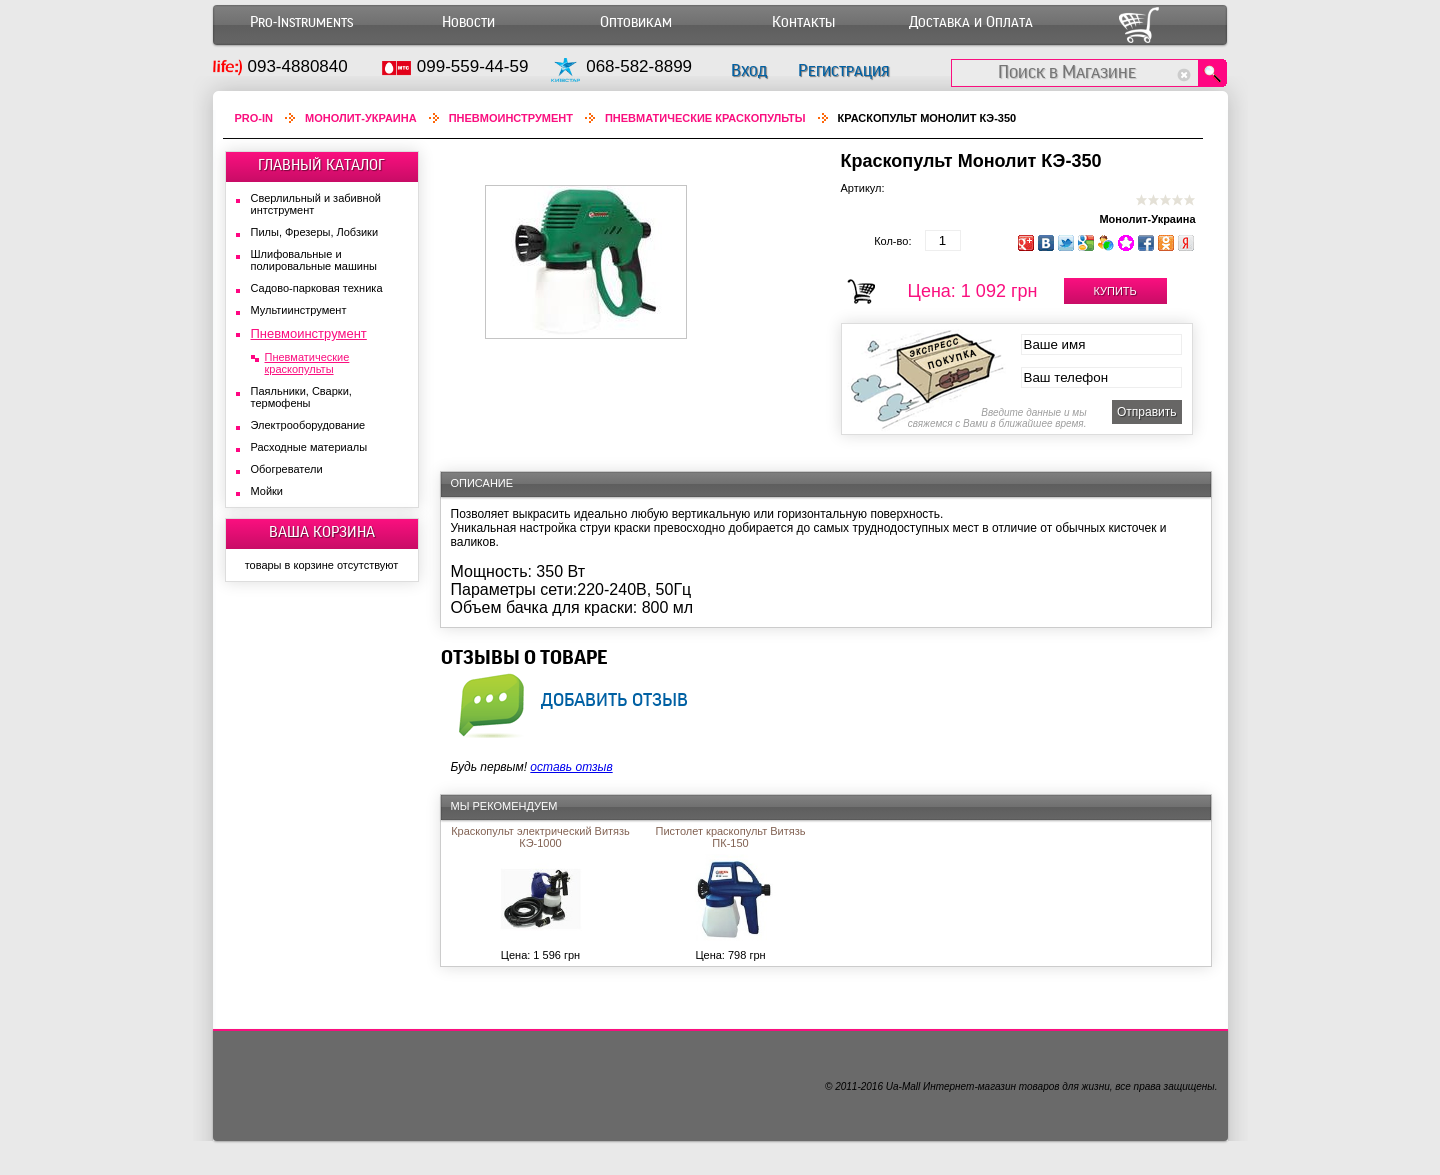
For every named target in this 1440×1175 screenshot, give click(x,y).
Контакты (803, 22)
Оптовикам (636, 22)
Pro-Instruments (301, 22)
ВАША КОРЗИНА (322, 532)
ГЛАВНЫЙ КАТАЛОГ (321, 165)
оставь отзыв (571, 767)
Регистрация (843, 70)
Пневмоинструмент (511, 118)
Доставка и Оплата (971, 22)
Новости (468, 22)
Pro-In (254, 118)
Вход (749, 70)
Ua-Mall (903, 1086)
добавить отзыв (614, 699)
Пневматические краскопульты (705, 118)
